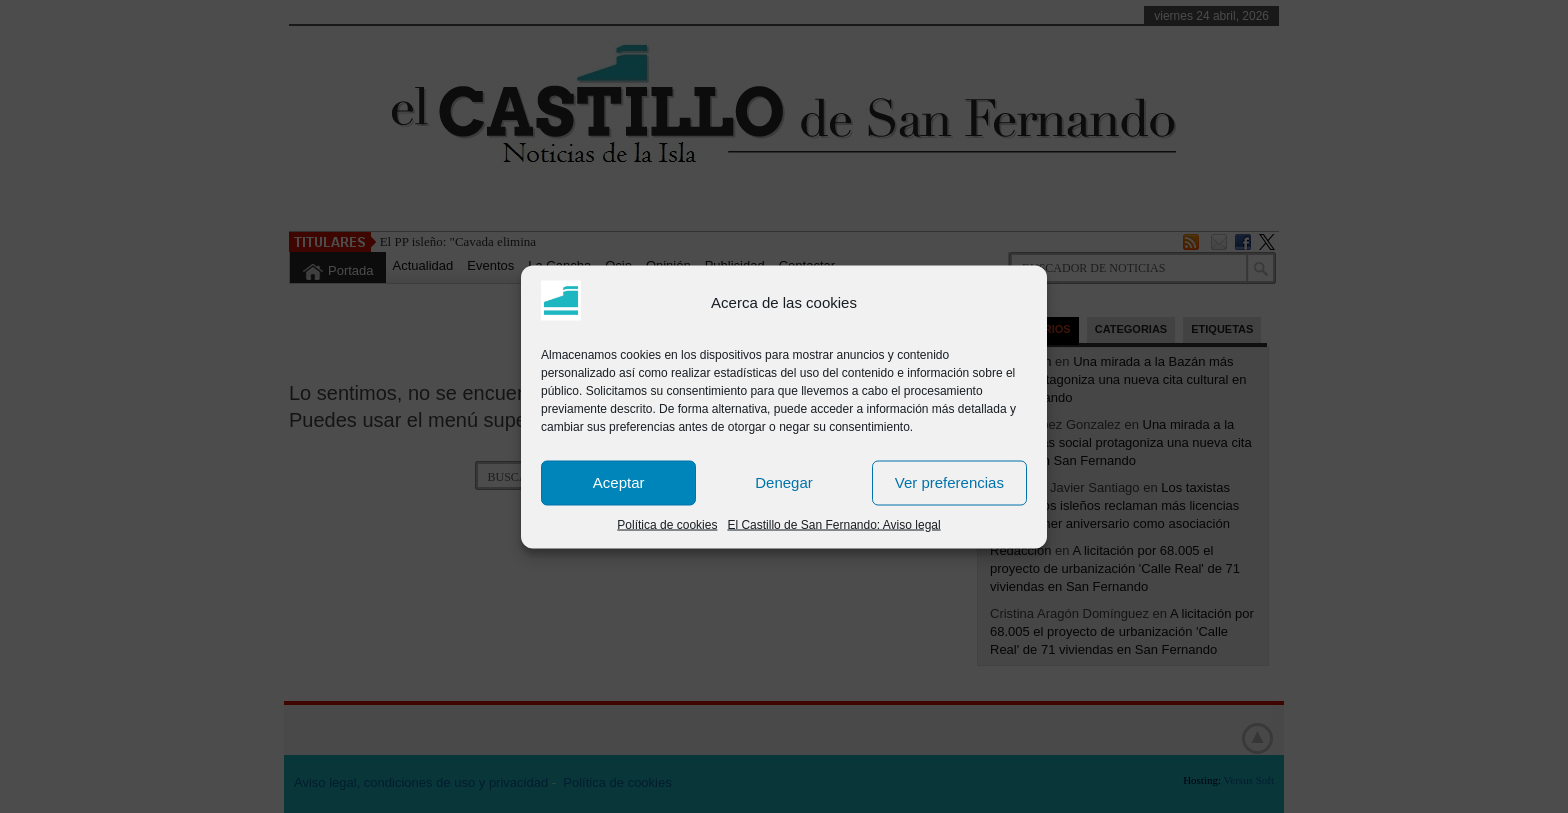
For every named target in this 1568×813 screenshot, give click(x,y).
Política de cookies (667, 524)
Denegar (784, 482)
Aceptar (619, 482)
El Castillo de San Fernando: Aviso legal (833, 524)
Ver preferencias (949, 482)
